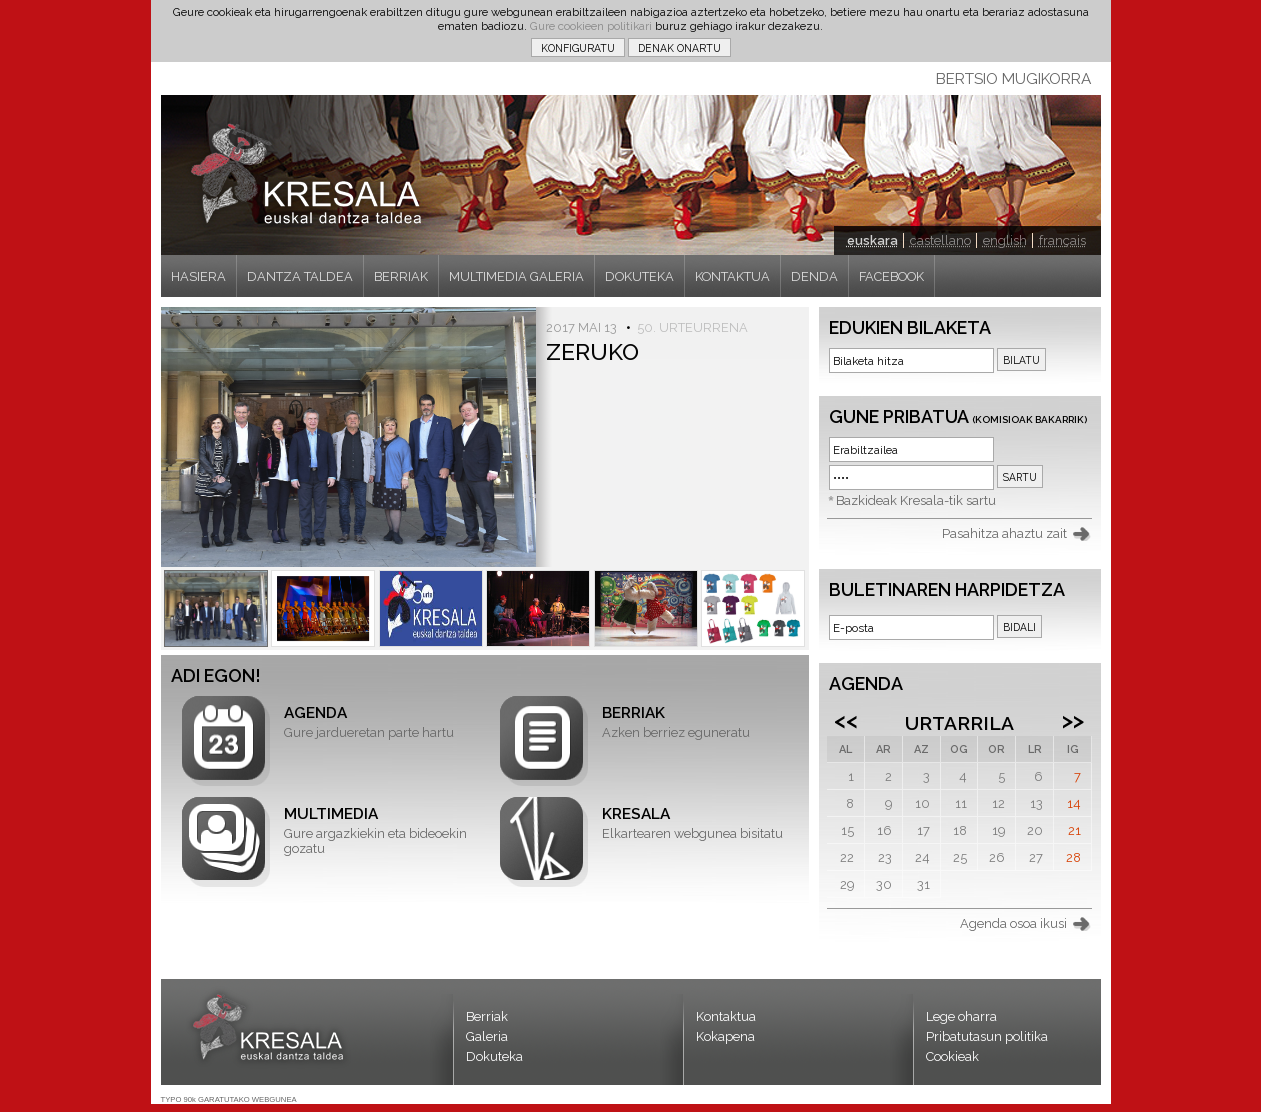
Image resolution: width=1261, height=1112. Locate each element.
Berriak (487, 1016)
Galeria (487, 1036)
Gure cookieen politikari (591, 26)
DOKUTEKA (639, 276)
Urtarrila (959, 723)
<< (846, 720)
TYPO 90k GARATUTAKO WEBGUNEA (229, 1099)
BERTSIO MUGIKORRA (1013, 79)
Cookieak (952, 1056)
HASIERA (198, 276)
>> (1073, 720)
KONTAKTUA (732, 276)
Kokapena (725, 1036)
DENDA (814, 276)
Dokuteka (494, 1056)
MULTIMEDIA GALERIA (516, 276)
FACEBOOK (891, 276)
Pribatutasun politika (987, 1036)
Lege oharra (961, 1016)
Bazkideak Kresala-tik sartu (916, 500)
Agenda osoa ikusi (1013, 923)
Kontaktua (726, 1016)
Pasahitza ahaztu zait (1004, 533)
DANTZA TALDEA (300, 276)
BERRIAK (401, 276)
